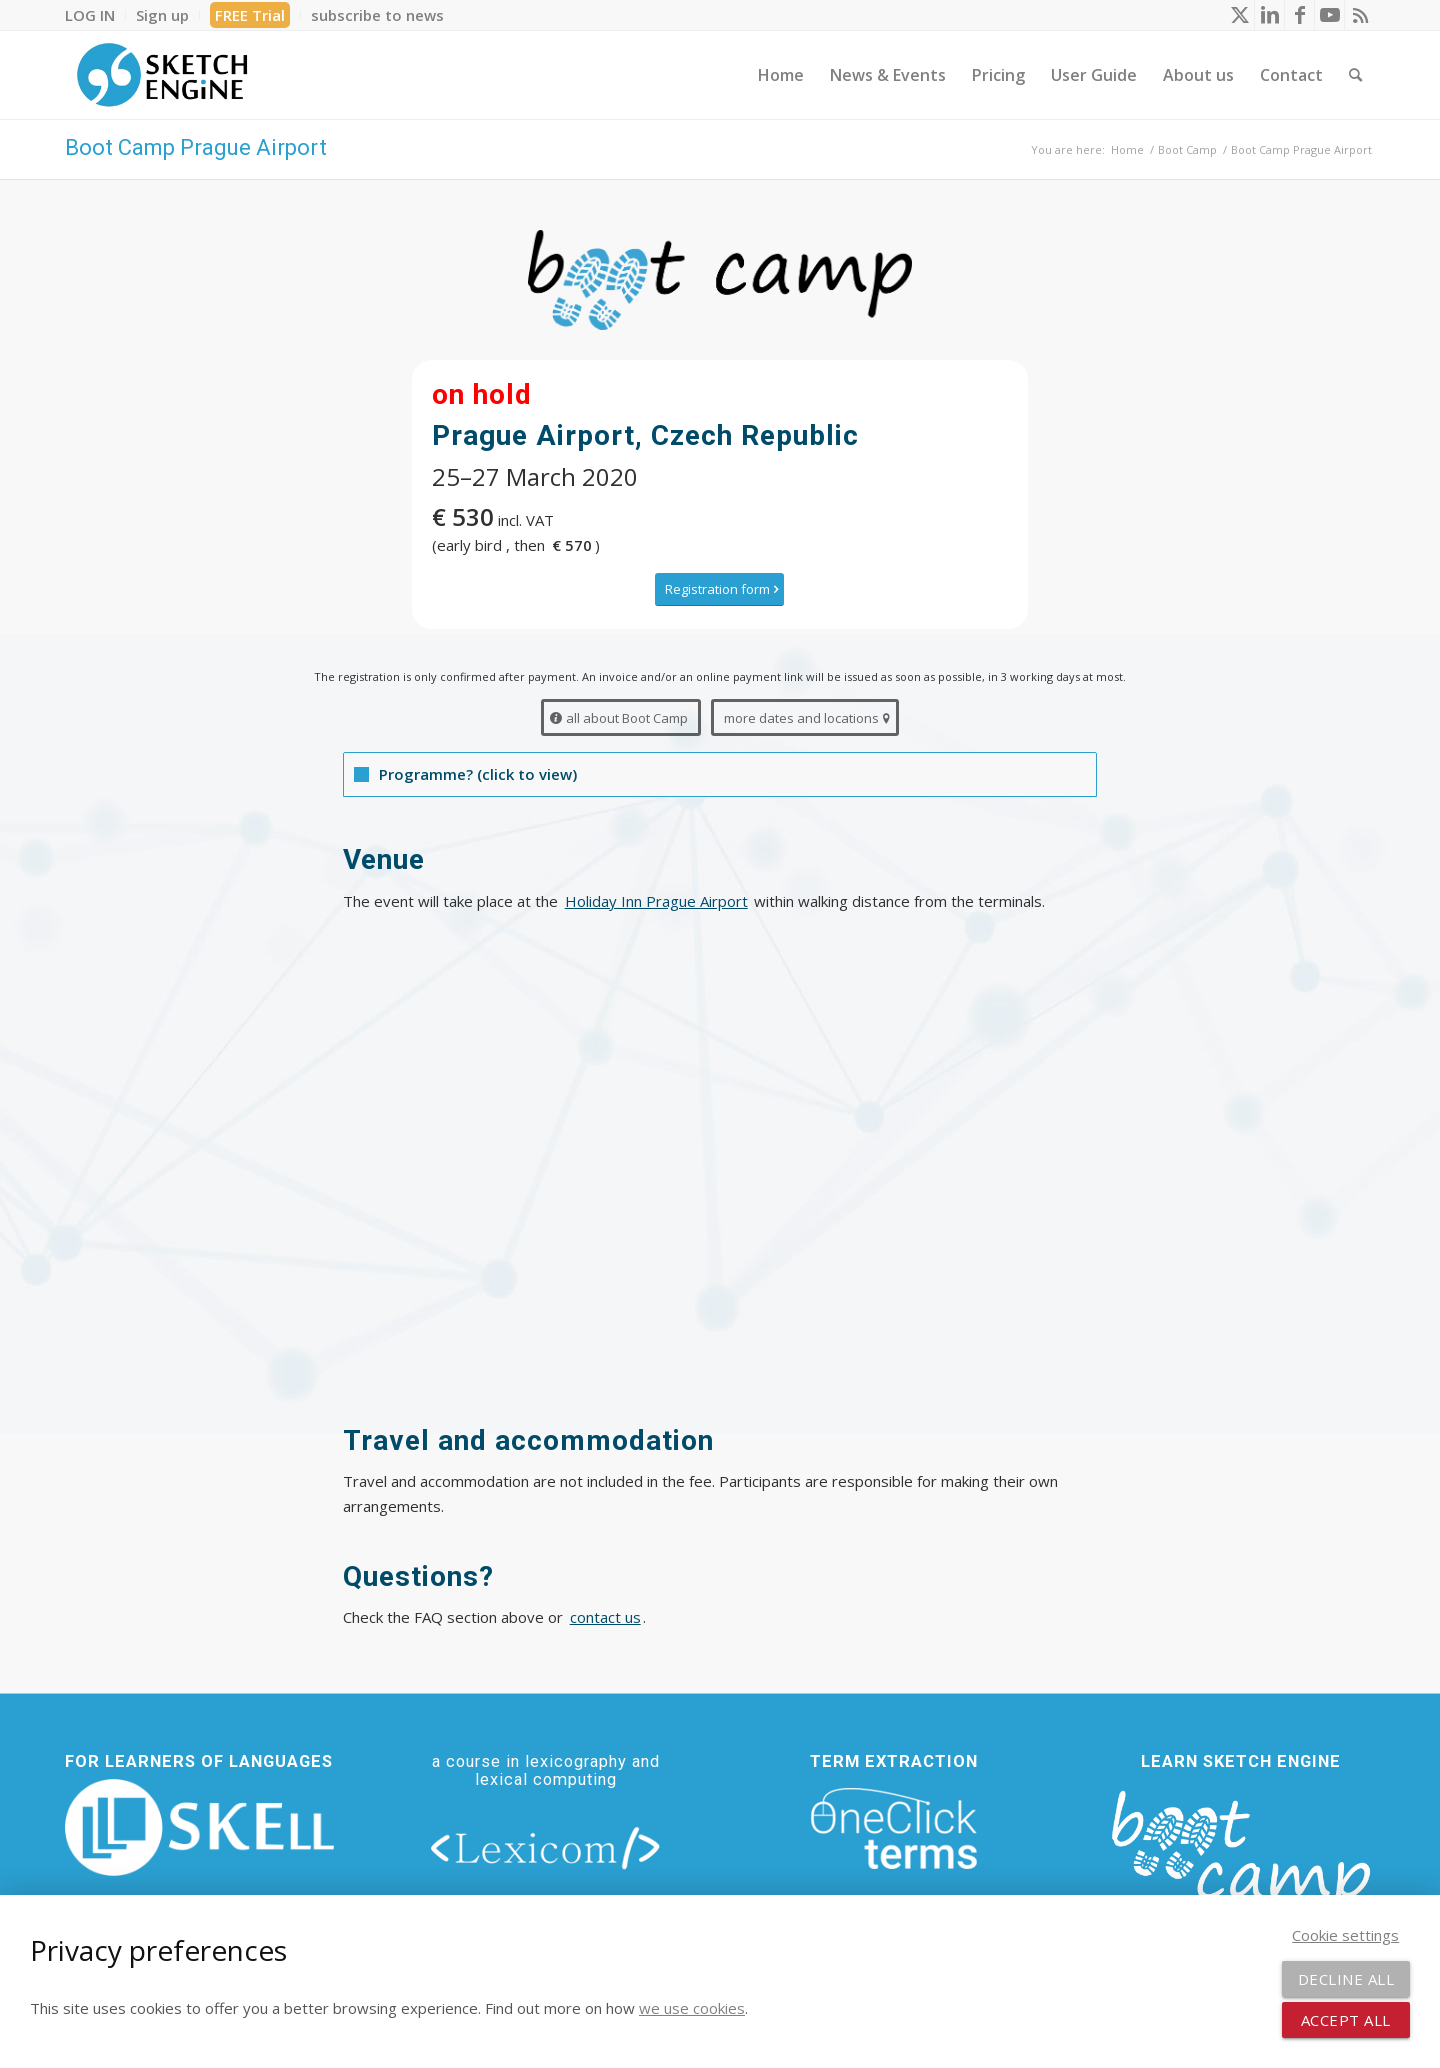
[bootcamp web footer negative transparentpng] (1240, 1861)
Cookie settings (1345, 1935)
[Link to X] (1239, 15)
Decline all (1346, 1979)
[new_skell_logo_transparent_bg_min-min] (199, 1828)
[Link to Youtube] (1329, 15)
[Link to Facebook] (1299, 15)
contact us (605, 1617)
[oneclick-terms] (894, 1829)
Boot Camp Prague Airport (196, 147)
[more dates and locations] (805, 718)
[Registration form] (719, 589)
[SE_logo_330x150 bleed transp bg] (162, 75)
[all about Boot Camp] (621, 718)
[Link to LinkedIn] (1269, 15)
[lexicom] (546, 1847)
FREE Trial (250, 15)
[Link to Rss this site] (1360, 15)
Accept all (1346, 2020)
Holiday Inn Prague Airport (656, 901)
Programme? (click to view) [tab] (465, 774)
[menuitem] (95, 15)
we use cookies (692, 2008)
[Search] (1355, 75)
